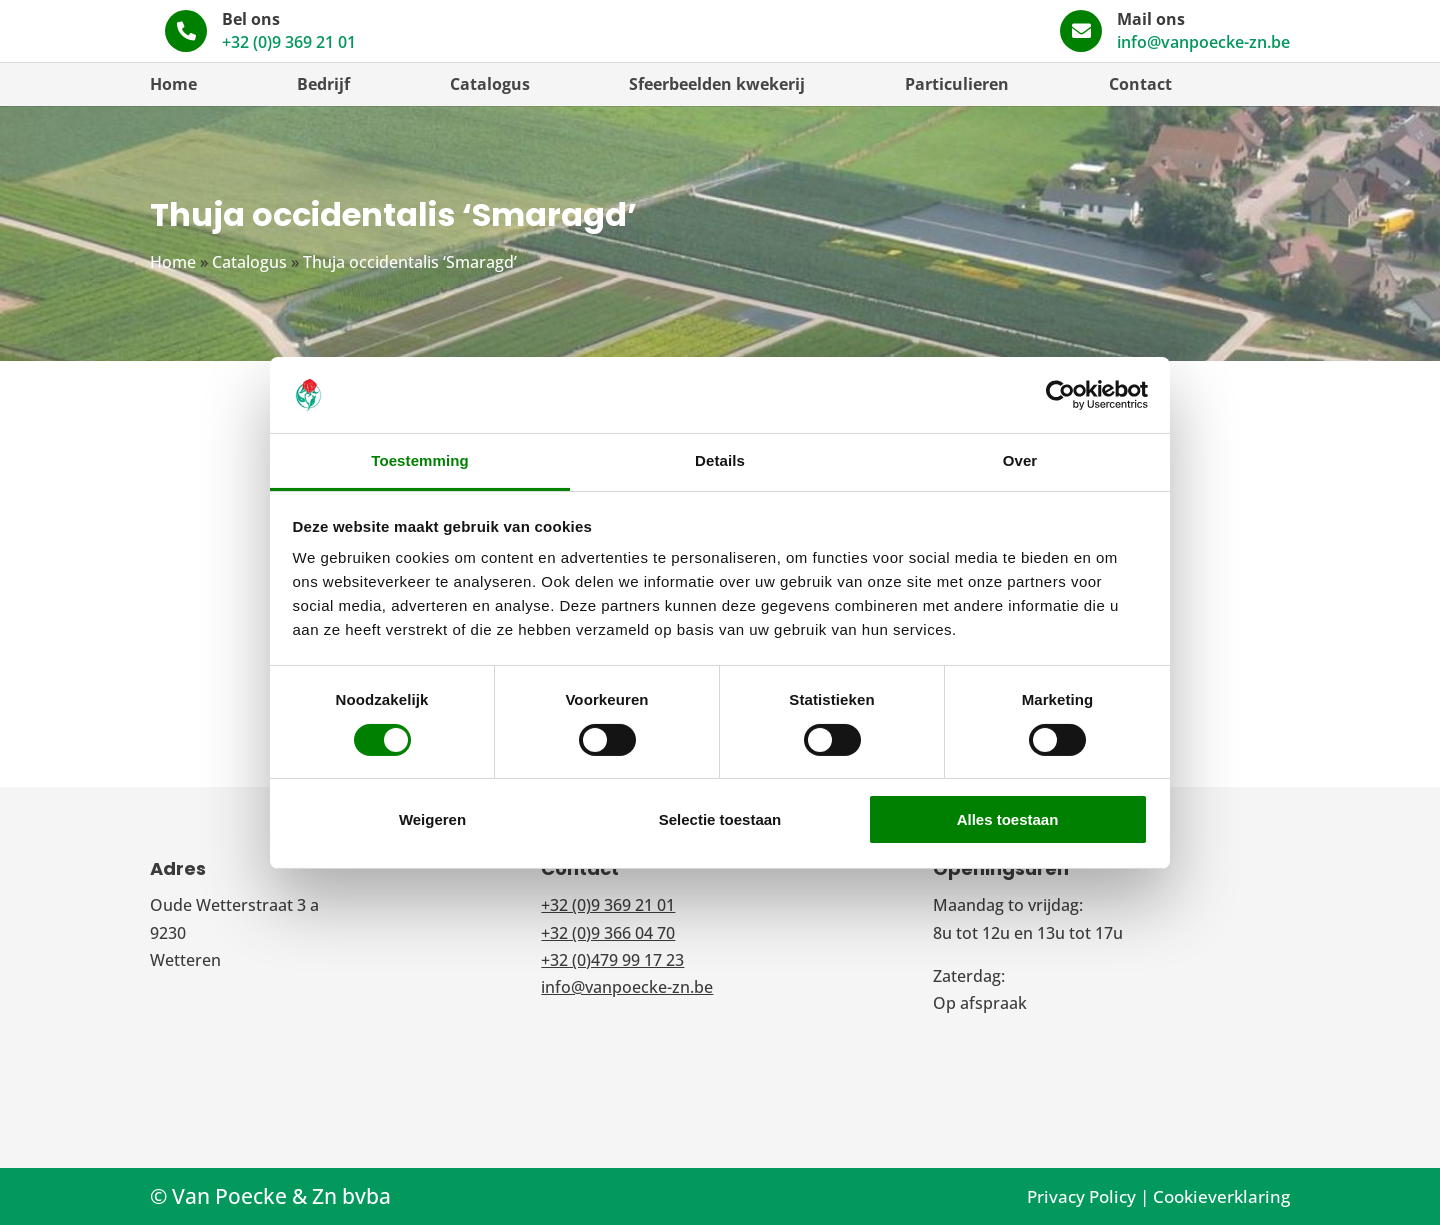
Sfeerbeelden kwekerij (717, 84)
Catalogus (490, 84)
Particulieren (957, 84)
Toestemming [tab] (420, 460)
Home (173, 84)
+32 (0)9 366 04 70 (608, 933)
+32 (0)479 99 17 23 (612, 960)
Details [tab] (720, 460)
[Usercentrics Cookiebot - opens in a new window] (1060, 395)
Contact (1140, 84)
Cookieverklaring (1221, 1196)
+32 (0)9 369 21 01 (844, 42)
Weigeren (432, 819)
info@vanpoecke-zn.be (1203, 42)
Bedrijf (323, 84)
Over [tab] (1020, 460)
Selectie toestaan (720, 819)
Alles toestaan (1008, 819)
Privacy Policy (1081, 1196)
